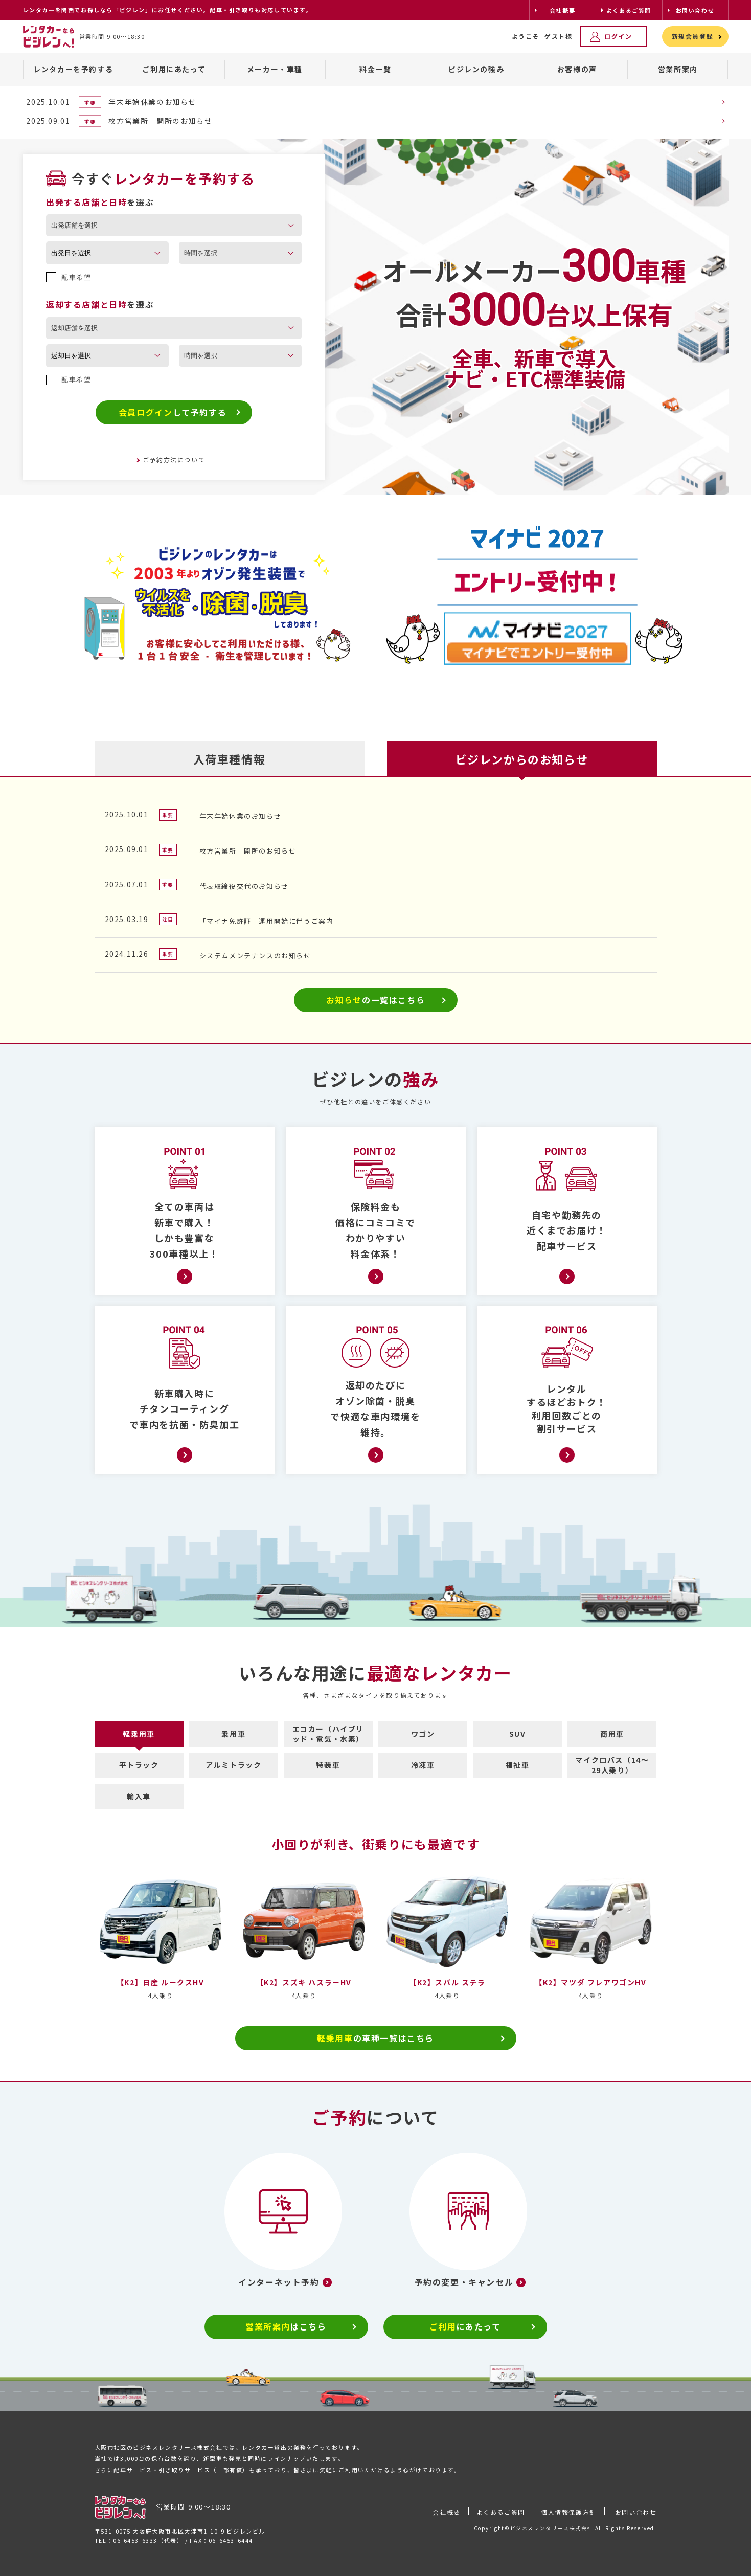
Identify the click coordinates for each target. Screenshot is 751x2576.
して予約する (172, 412)
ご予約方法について (174, 459)
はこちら (285, 2326)
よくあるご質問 (500, 2511)
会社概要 (446, 2511)
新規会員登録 (693, 36)
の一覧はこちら (375, 1000)
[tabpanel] (217, 600)
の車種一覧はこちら (375, 2038)
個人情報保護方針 (569, 2511)
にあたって (465, 2326)
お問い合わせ (636, 2511)
